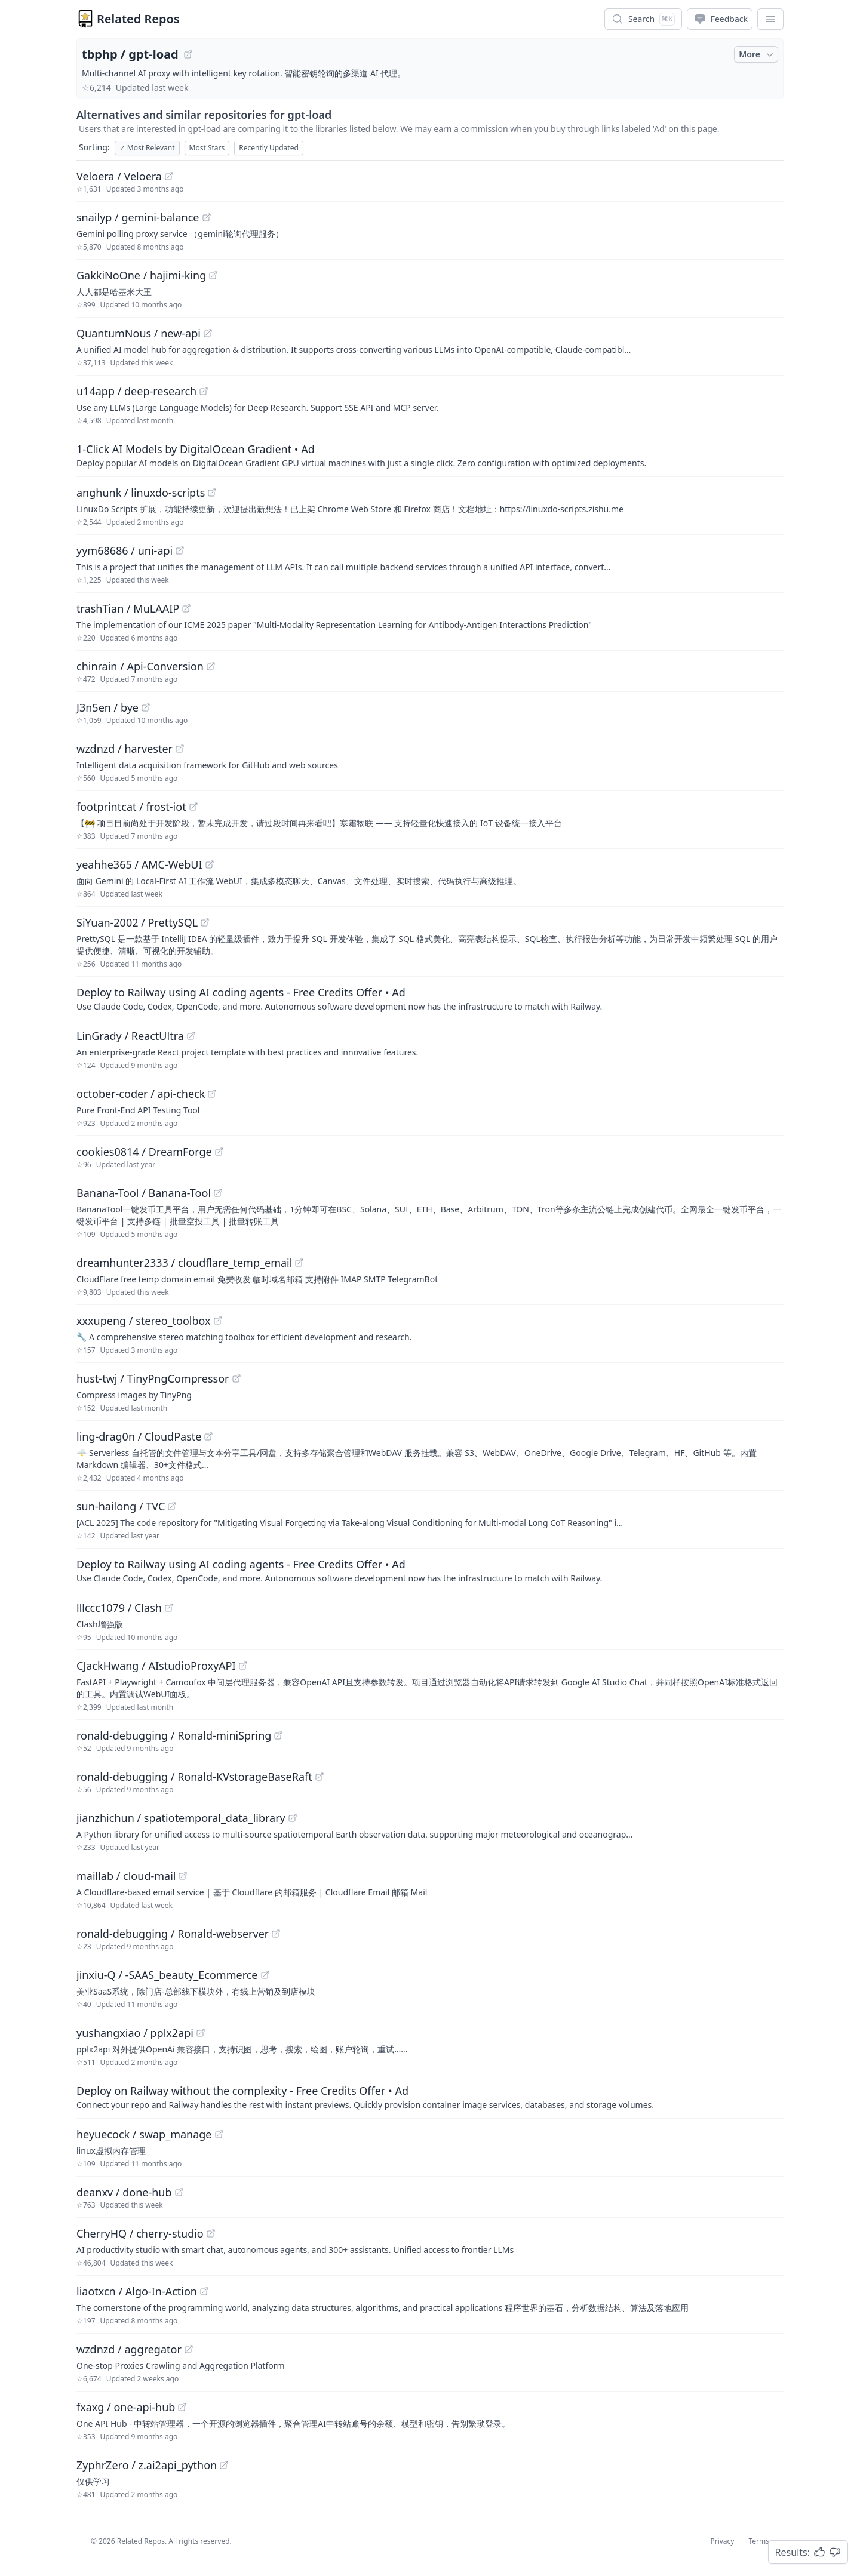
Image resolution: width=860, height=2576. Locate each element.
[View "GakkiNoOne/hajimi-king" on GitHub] (213, 275)
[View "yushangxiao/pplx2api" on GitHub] (200, 2033)
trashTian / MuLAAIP (127, 608)
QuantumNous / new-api (138, 333)
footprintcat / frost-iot (131, 806)
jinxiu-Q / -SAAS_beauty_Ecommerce (167, 1975)
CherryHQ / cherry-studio (140, 2233)
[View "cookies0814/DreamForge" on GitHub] (219, 1151)
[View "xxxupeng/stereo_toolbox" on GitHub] (218, 1320)
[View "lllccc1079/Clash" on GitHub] (169, 1607)
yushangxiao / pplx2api (135, 2033)
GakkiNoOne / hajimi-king (141, 275)
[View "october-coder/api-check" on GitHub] (212, 1093)
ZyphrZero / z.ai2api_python (146, 2465)
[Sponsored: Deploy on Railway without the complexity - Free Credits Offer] (430, 2096)
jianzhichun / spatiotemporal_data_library (180, 1818)
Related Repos (138, 19)
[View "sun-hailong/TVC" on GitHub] (172, 1506)
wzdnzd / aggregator (129, 2349)
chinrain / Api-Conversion (140, 666)
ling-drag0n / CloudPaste (138, 1436)
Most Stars (207, 148)
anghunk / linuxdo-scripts (140, 492)
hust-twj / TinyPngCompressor (152, 1378)
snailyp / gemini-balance (137, 217)
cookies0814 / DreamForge (144, 1151)
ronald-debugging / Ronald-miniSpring (173, 1735)
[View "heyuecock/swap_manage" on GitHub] (219, 2134)
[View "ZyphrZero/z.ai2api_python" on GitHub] (224, 2465)
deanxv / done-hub (124, 2192)
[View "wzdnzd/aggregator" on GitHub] (189, 2349)
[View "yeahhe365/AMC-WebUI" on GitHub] (209, 864)
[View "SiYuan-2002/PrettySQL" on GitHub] (205, 922)
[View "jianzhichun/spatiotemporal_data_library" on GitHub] (292, 1818)
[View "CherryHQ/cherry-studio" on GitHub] (211, 2233)
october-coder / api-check (140, 1094)
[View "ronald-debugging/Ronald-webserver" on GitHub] (276, 1933)
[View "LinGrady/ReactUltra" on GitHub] (191, 1036)
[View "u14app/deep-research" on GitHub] (203, 391)
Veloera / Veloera (119, 176)
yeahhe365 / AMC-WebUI (139, 864)
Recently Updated (269, 148)
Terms (758, 2541)
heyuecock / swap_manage (144, 2134)
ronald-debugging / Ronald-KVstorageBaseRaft (194, 1776)
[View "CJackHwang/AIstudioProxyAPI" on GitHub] (243, 1665)
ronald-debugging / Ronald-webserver (172, 1933)
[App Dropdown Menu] (770, 19)
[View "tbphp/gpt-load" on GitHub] (188, 54)
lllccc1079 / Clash (119, 1608)
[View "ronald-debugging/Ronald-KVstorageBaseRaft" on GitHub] (319, 1776)
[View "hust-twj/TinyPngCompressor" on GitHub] (236, 1378)
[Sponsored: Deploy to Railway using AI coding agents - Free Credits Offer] (430, 998)
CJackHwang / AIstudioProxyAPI (156, 1665)
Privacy (722, 2541)
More (757, 54)
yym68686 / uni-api (124, 550)
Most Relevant (147, 148)
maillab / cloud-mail (126, 1876)
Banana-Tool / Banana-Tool (143, 1193)
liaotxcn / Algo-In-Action (136, 2291)
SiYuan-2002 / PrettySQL (137, 922)
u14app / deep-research (136, 391)
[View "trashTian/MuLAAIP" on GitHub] (186, 608)
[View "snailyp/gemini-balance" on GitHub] (206, 217)
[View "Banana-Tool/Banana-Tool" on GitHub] (218, 1193)
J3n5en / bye (107, 707)
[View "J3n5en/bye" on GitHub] (145, 707)
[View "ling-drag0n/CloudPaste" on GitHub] (208, 1436)
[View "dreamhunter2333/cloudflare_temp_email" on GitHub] (299, 1262)
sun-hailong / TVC (120, 1506)
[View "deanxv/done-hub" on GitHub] (179, 2192)
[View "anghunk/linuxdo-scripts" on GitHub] (212, 492)
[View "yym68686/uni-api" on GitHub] (180, 550)
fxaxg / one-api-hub (125, 2407)
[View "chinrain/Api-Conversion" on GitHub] (211, 666)
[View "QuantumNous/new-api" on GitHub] (208, 333)
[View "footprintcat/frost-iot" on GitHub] (193, 806)
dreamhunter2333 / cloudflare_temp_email (184, 1262)
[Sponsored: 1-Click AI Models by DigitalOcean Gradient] (430, 455)
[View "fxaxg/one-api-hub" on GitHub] (182, 2407)
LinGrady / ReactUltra (130, 1036)
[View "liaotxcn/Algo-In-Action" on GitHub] (204, 2291)
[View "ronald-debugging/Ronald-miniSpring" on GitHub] (278, 1735)
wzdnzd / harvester (124, 748)
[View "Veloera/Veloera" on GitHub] (169, 176)
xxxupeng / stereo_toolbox (143, 1320)
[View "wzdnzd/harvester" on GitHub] (180, 748)
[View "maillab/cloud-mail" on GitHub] (183, 1876)
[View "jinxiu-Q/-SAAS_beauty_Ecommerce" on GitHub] (265, 1975)
